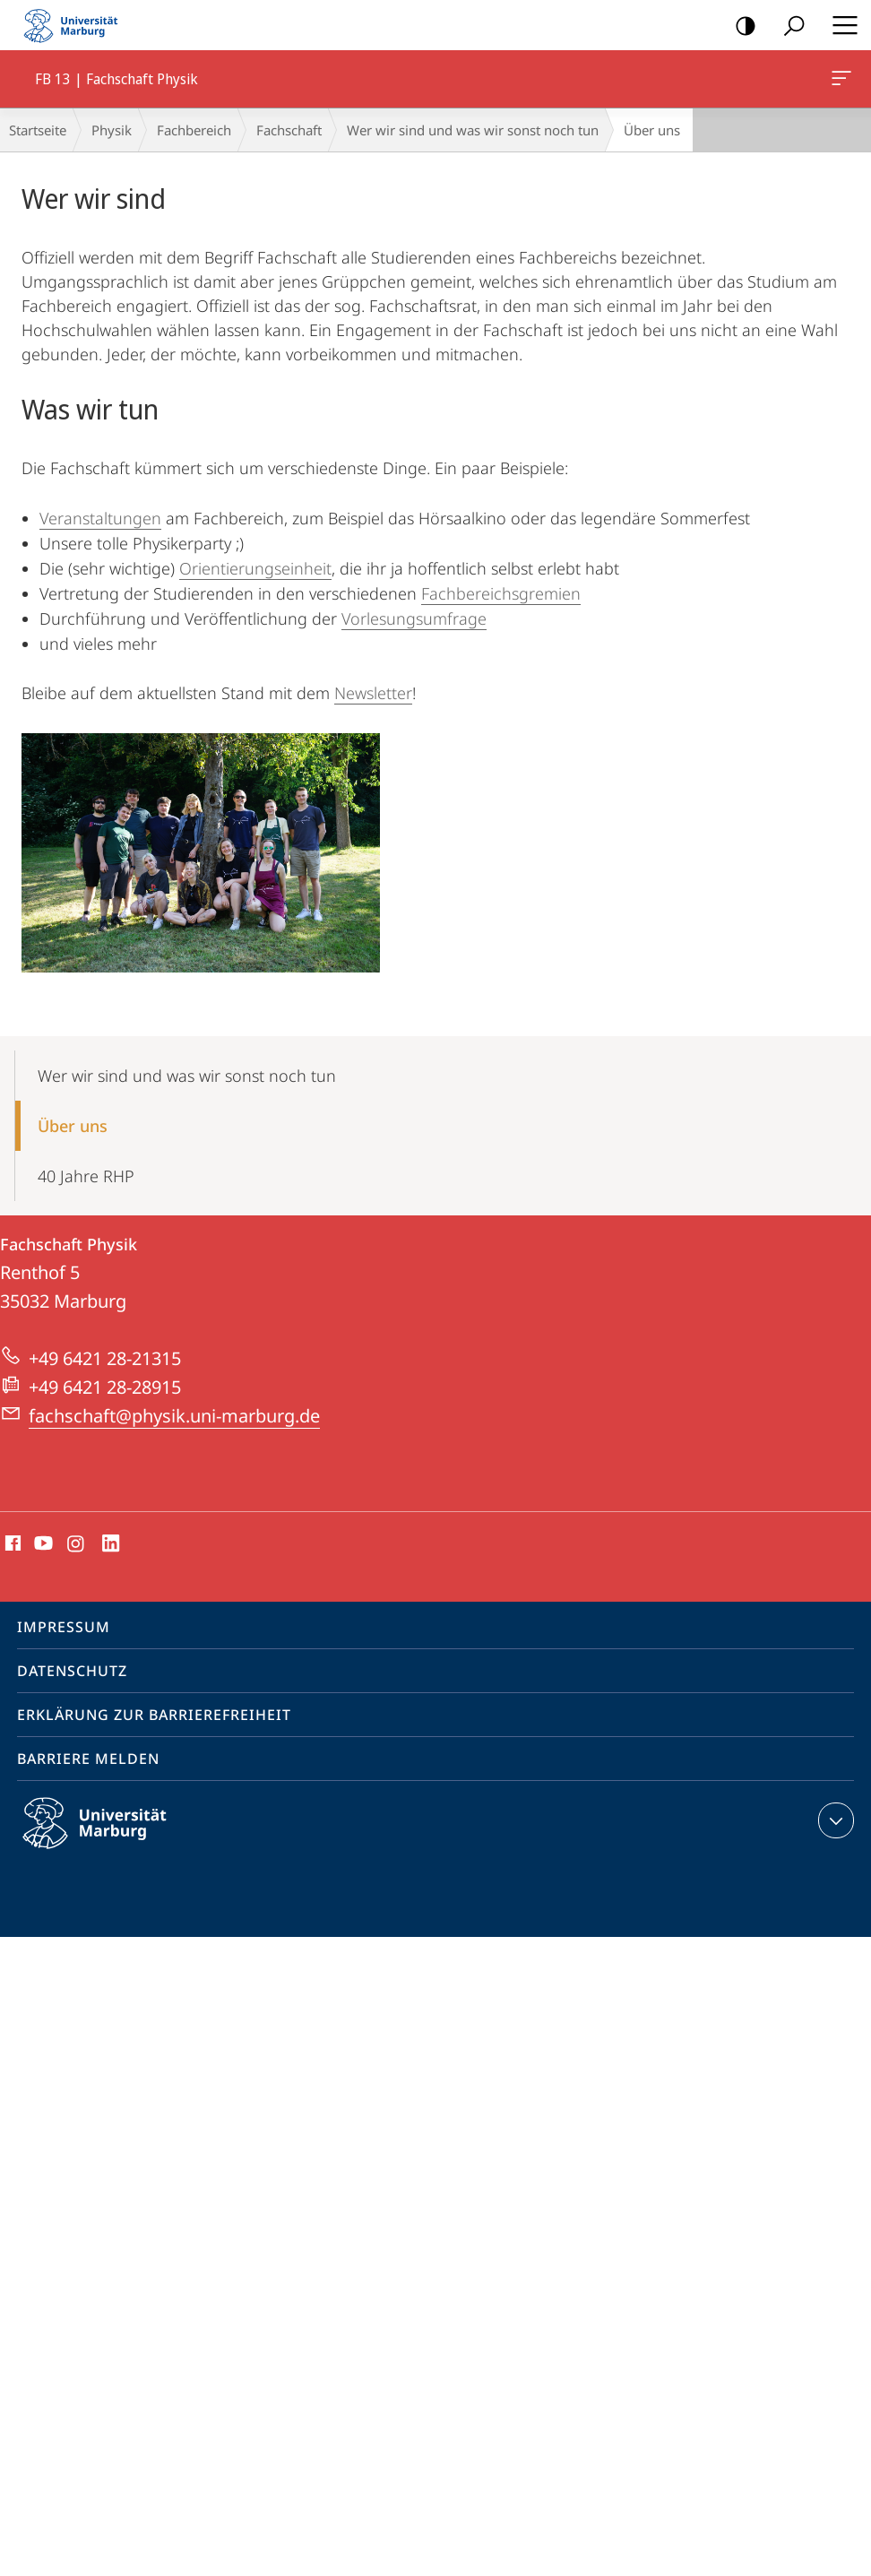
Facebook (11, 1544)
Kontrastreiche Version (739, 26)
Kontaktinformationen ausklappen (833, 1820)
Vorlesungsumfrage (414, 618)
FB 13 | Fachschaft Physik (839, 81)
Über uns (73, 1126)
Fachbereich (194, 130)
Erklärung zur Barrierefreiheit (154, 1715)
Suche (788, 26)
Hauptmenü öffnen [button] (839, 25)
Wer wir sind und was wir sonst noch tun (473, 130)
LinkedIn (111, 1544)
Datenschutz (72, 1671)
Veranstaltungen (100, 518)
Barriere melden (88, 1758)
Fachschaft (289, 130)
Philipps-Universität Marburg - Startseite (76, 25)
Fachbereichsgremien (501, 593)
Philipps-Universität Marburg (110, 1837)
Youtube (41, 1544)
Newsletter (373, 693)
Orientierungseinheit (255, 568)
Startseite (37, 130)
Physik (111, 130)
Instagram (76, 1544)
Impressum (63, 1627)
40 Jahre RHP (86, 1176)
